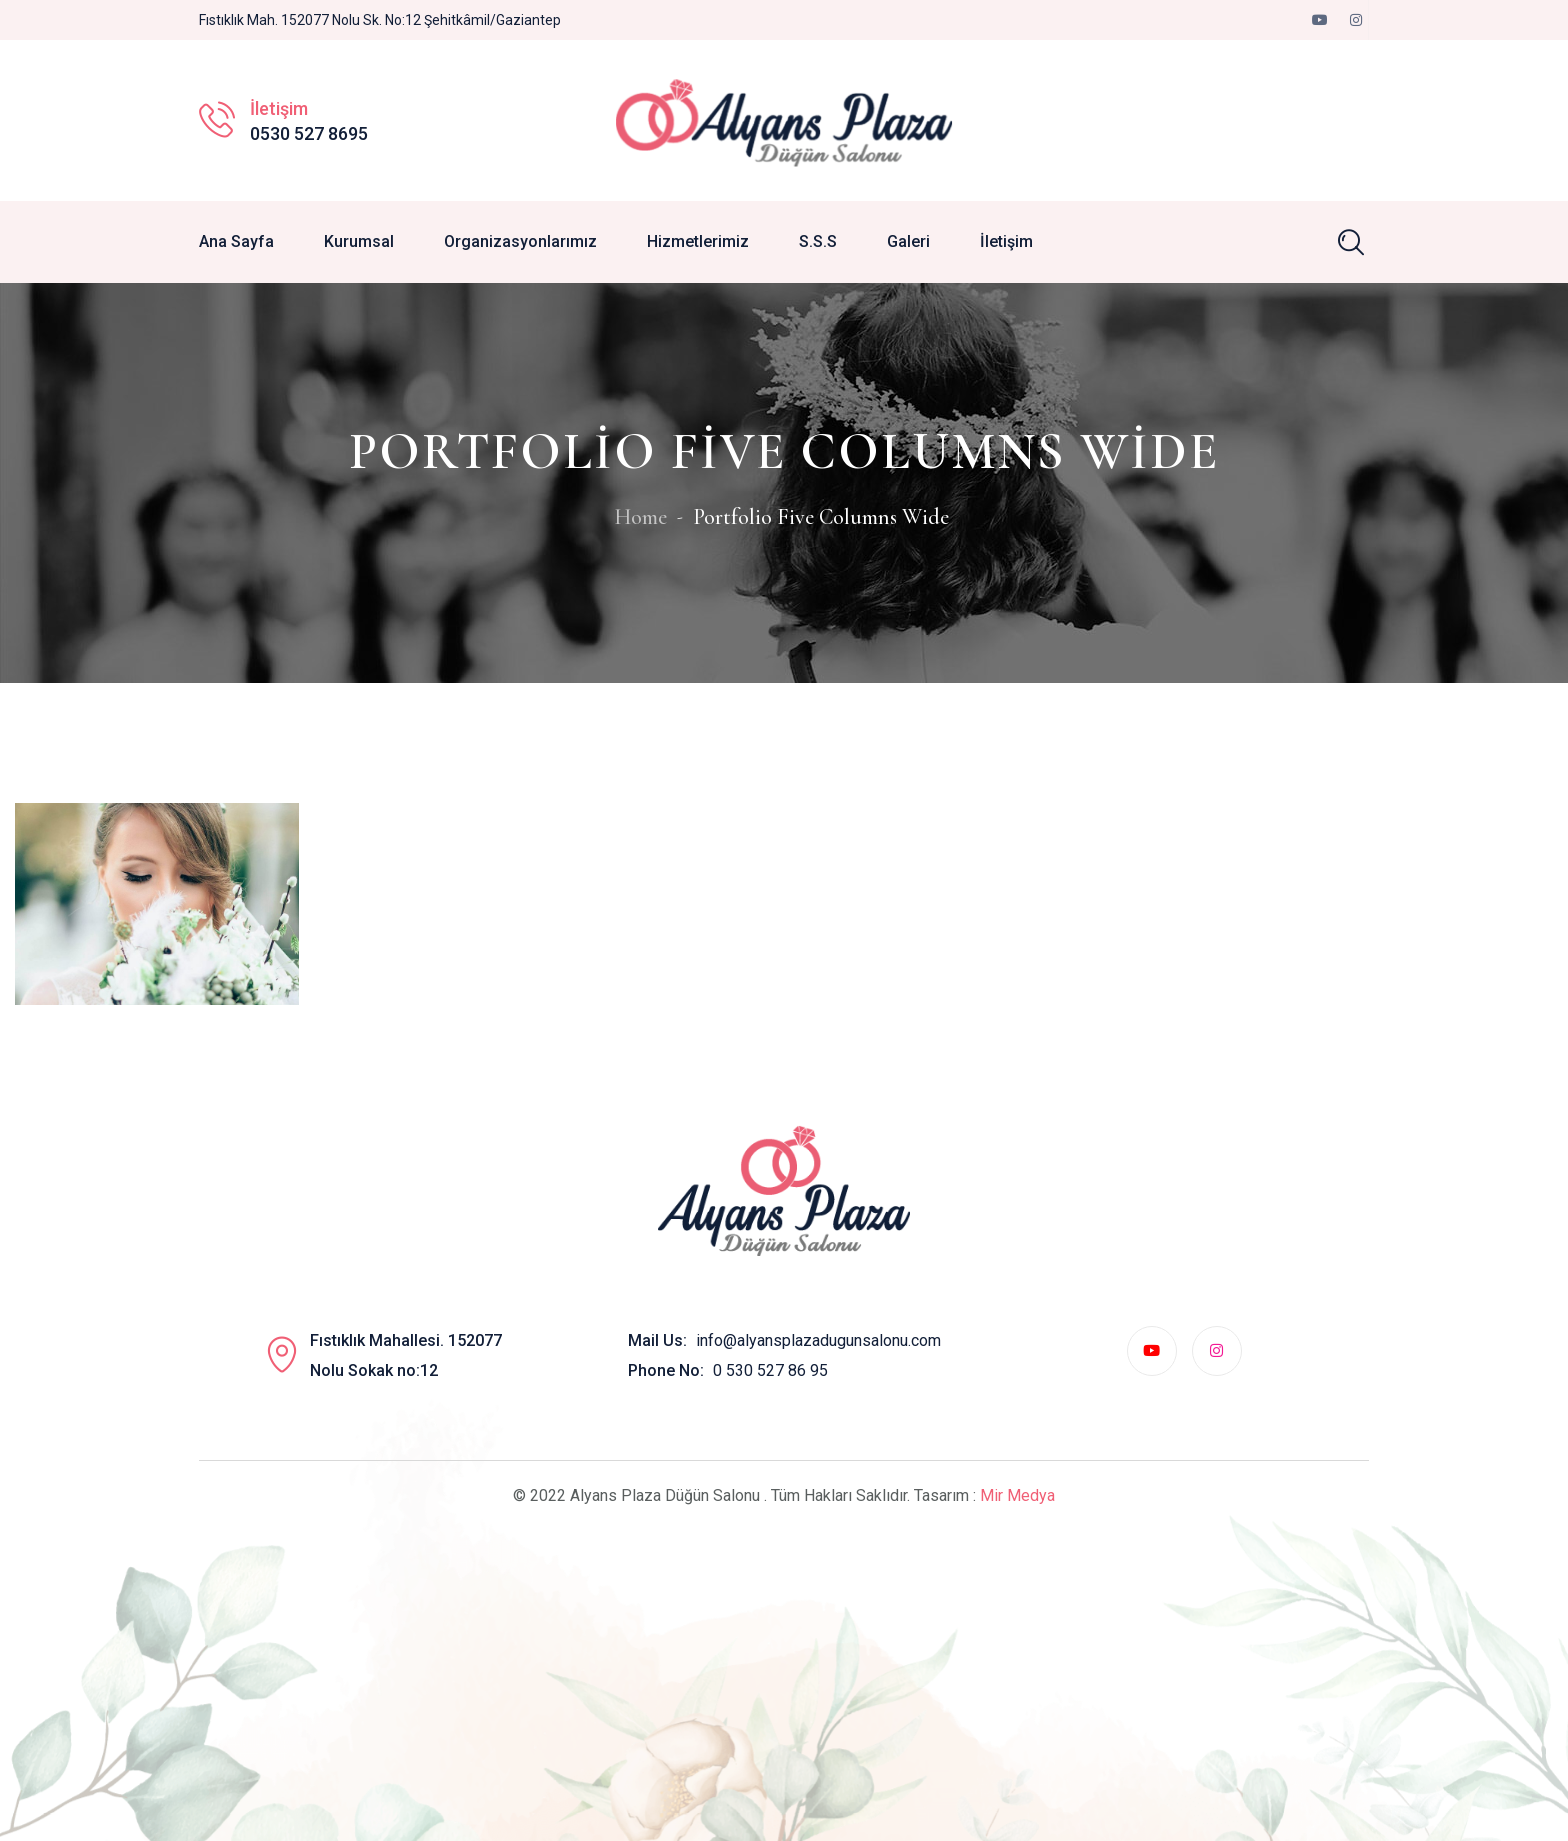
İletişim (1006, 241)
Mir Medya (1017, 1495)
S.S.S (818, 241)
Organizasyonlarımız (520, 241)
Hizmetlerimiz (698, 241)
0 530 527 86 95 (770, 1370)
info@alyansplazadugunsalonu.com (818, 1340)
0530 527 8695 (309, 133)
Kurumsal (359, 241)
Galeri (908, 241)
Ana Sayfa (236, 241)
